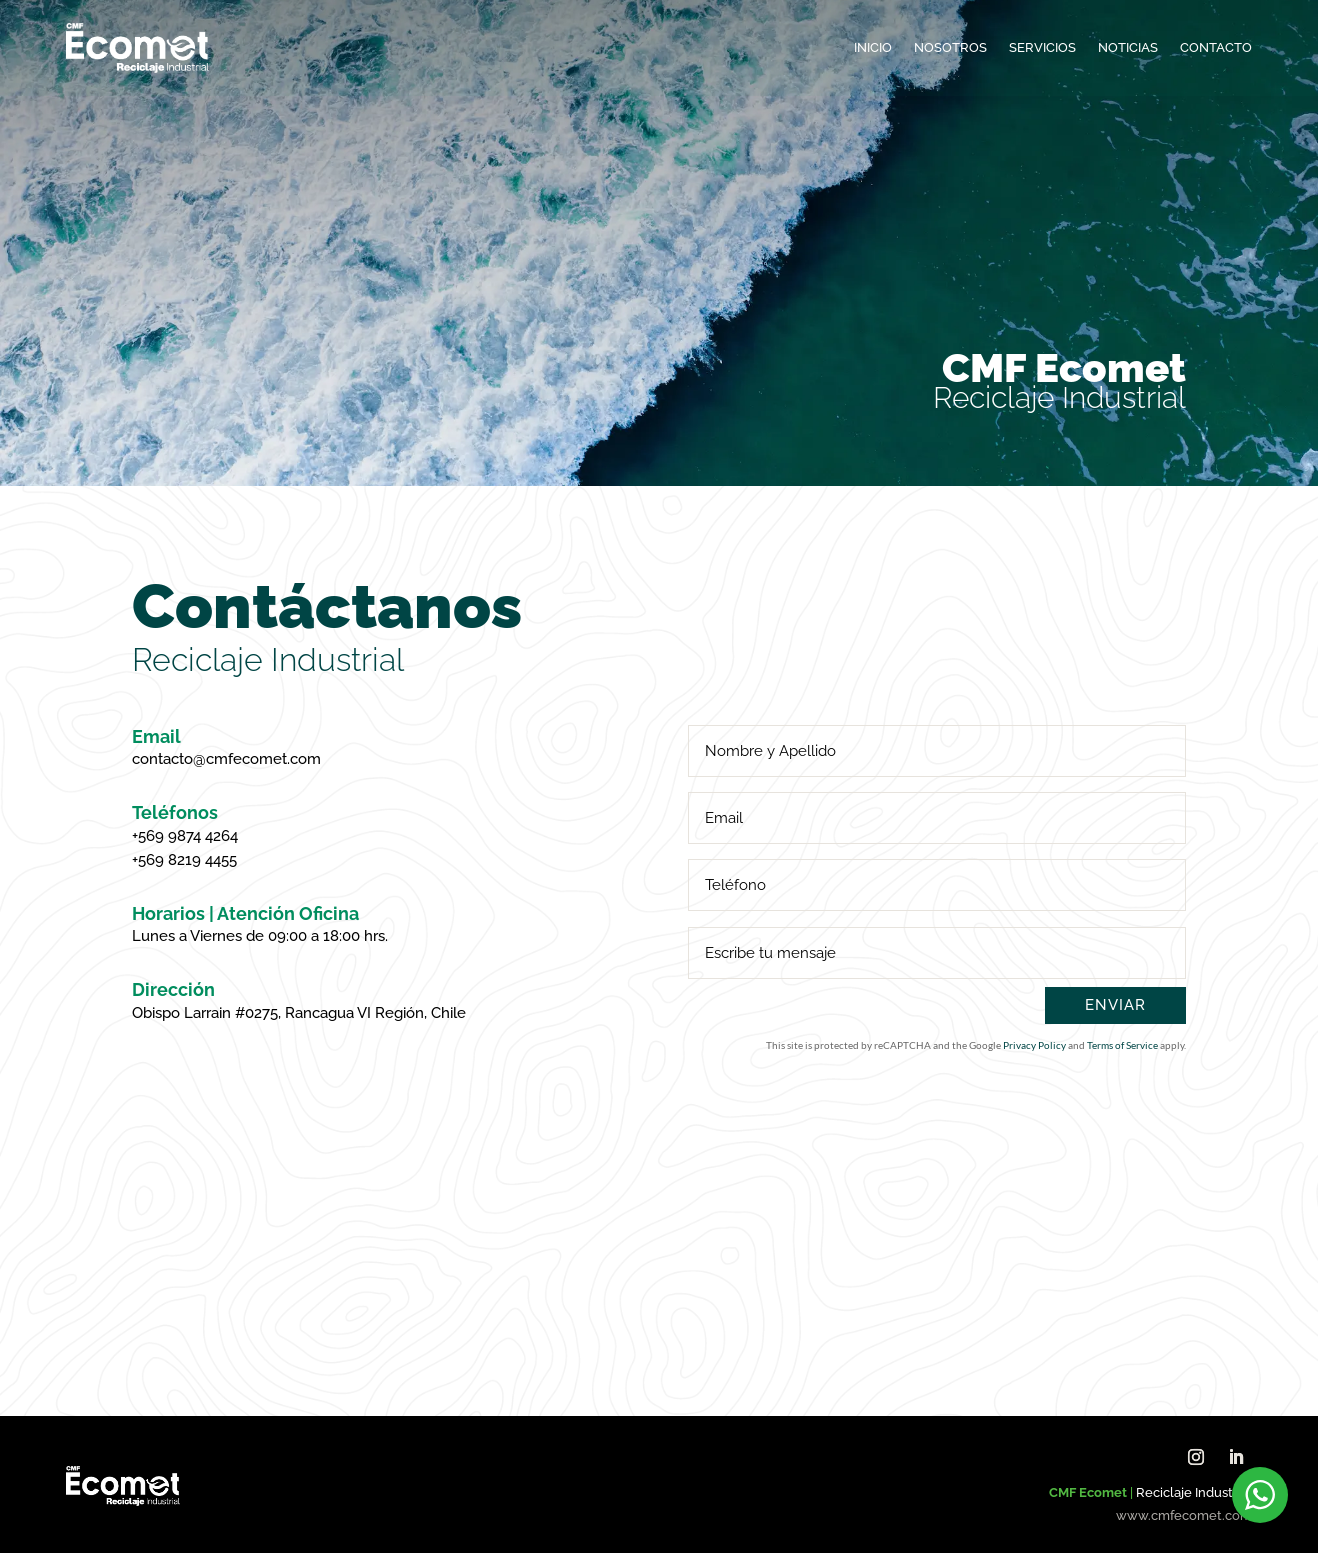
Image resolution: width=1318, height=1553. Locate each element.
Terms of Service (1122, 1045)
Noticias (1128, 47)
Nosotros (950, 47)
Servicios (1042, 47)
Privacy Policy (1034, 1045)
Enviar (1115, 1005)
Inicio (873, 47)
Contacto (1216, 47)
